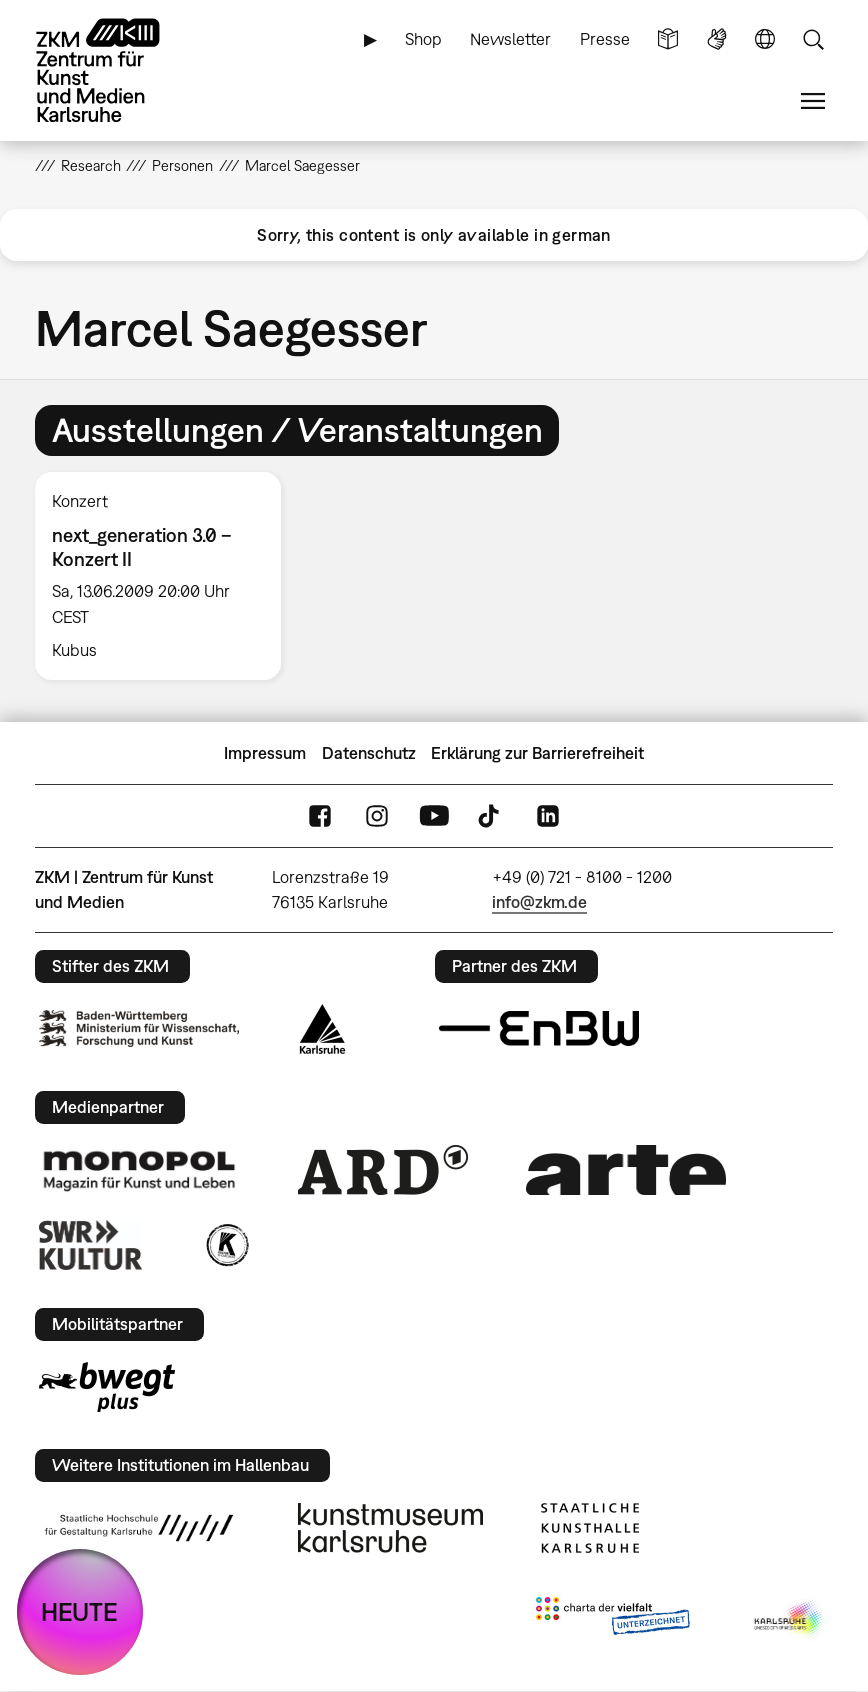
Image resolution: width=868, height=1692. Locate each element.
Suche (813, 39)
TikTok (491, 815)
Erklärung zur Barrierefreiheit (537, 753)
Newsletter (510, 39)
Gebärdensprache (717, 39)
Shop (423, 39)
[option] (167, 576)
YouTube (434, 815)
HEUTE (79, 1611)
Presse (605, 39)
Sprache (765, 39)
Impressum (265, 753)
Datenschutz (369, 753)
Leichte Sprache (668, 39)
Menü (813, 101)
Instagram (377, 815)
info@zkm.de (539, 902)
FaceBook (320, 815)
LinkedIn (548, 815)
